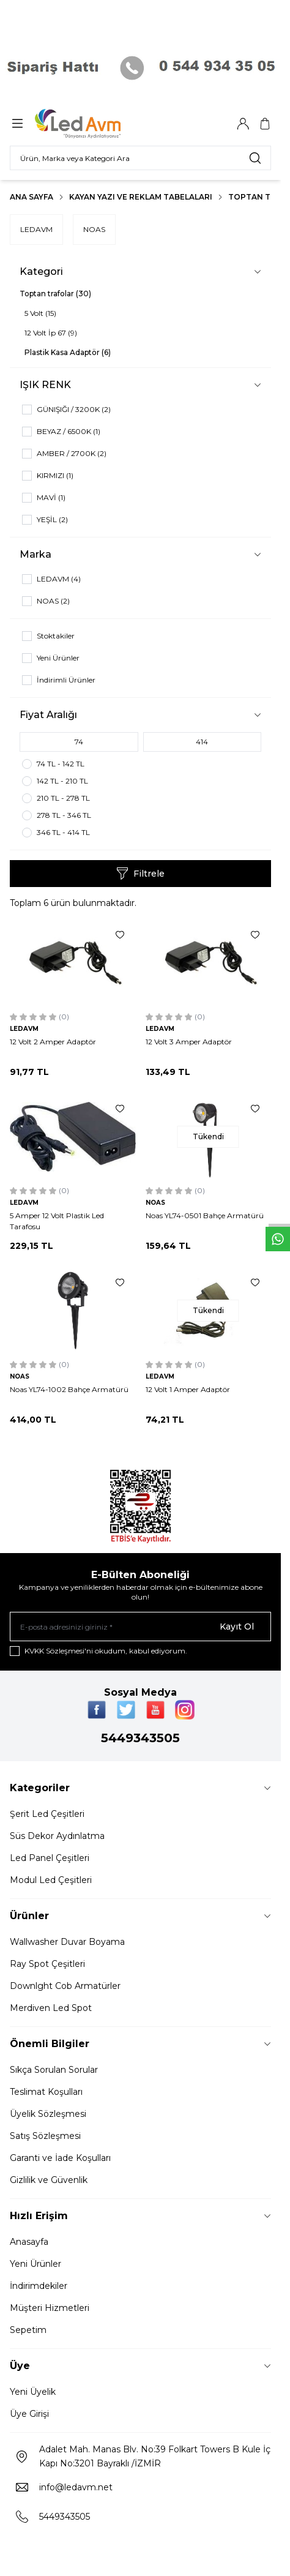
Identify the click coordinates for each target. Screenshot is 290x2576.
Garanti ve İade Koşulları (60, 2157)
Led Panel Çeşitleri (49, 1857)
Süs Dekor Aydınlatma (57, 1835)
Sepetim (28, 2329)
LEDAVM (36, 229)
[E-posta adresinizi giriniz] (140, 1626)
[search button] (255, 158)
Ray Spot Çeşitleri (47, 1963)
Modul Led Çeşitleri (51, 1879)
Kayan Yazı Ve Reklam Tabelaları (140, 196)
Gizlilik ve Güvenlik (48, 2179)
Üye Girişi (29, 2413)
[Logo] (93, 123)
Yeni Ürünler (35, 2263)
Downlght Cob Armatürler (65, 1985)
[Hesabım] (243, 124)
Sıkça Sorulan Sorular (54, 2069)
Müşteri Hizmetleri (49, 2307)
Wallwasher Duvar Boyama (67, 1941)
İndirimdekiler (38, 2285)
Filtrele (140, 873)
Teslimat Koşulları (46, 2091)
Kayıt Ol (237, 1626)
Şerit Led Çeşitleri (47, 1813)
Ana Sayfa (31, 196)
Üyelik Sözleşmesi (48, 2113)
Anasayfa (29, 2241)
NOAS (94, 229)
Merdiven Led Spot (51, 2007)
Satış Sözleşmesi (45, 2135)
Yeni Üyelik (33, 2391)
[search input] (140, 158)
